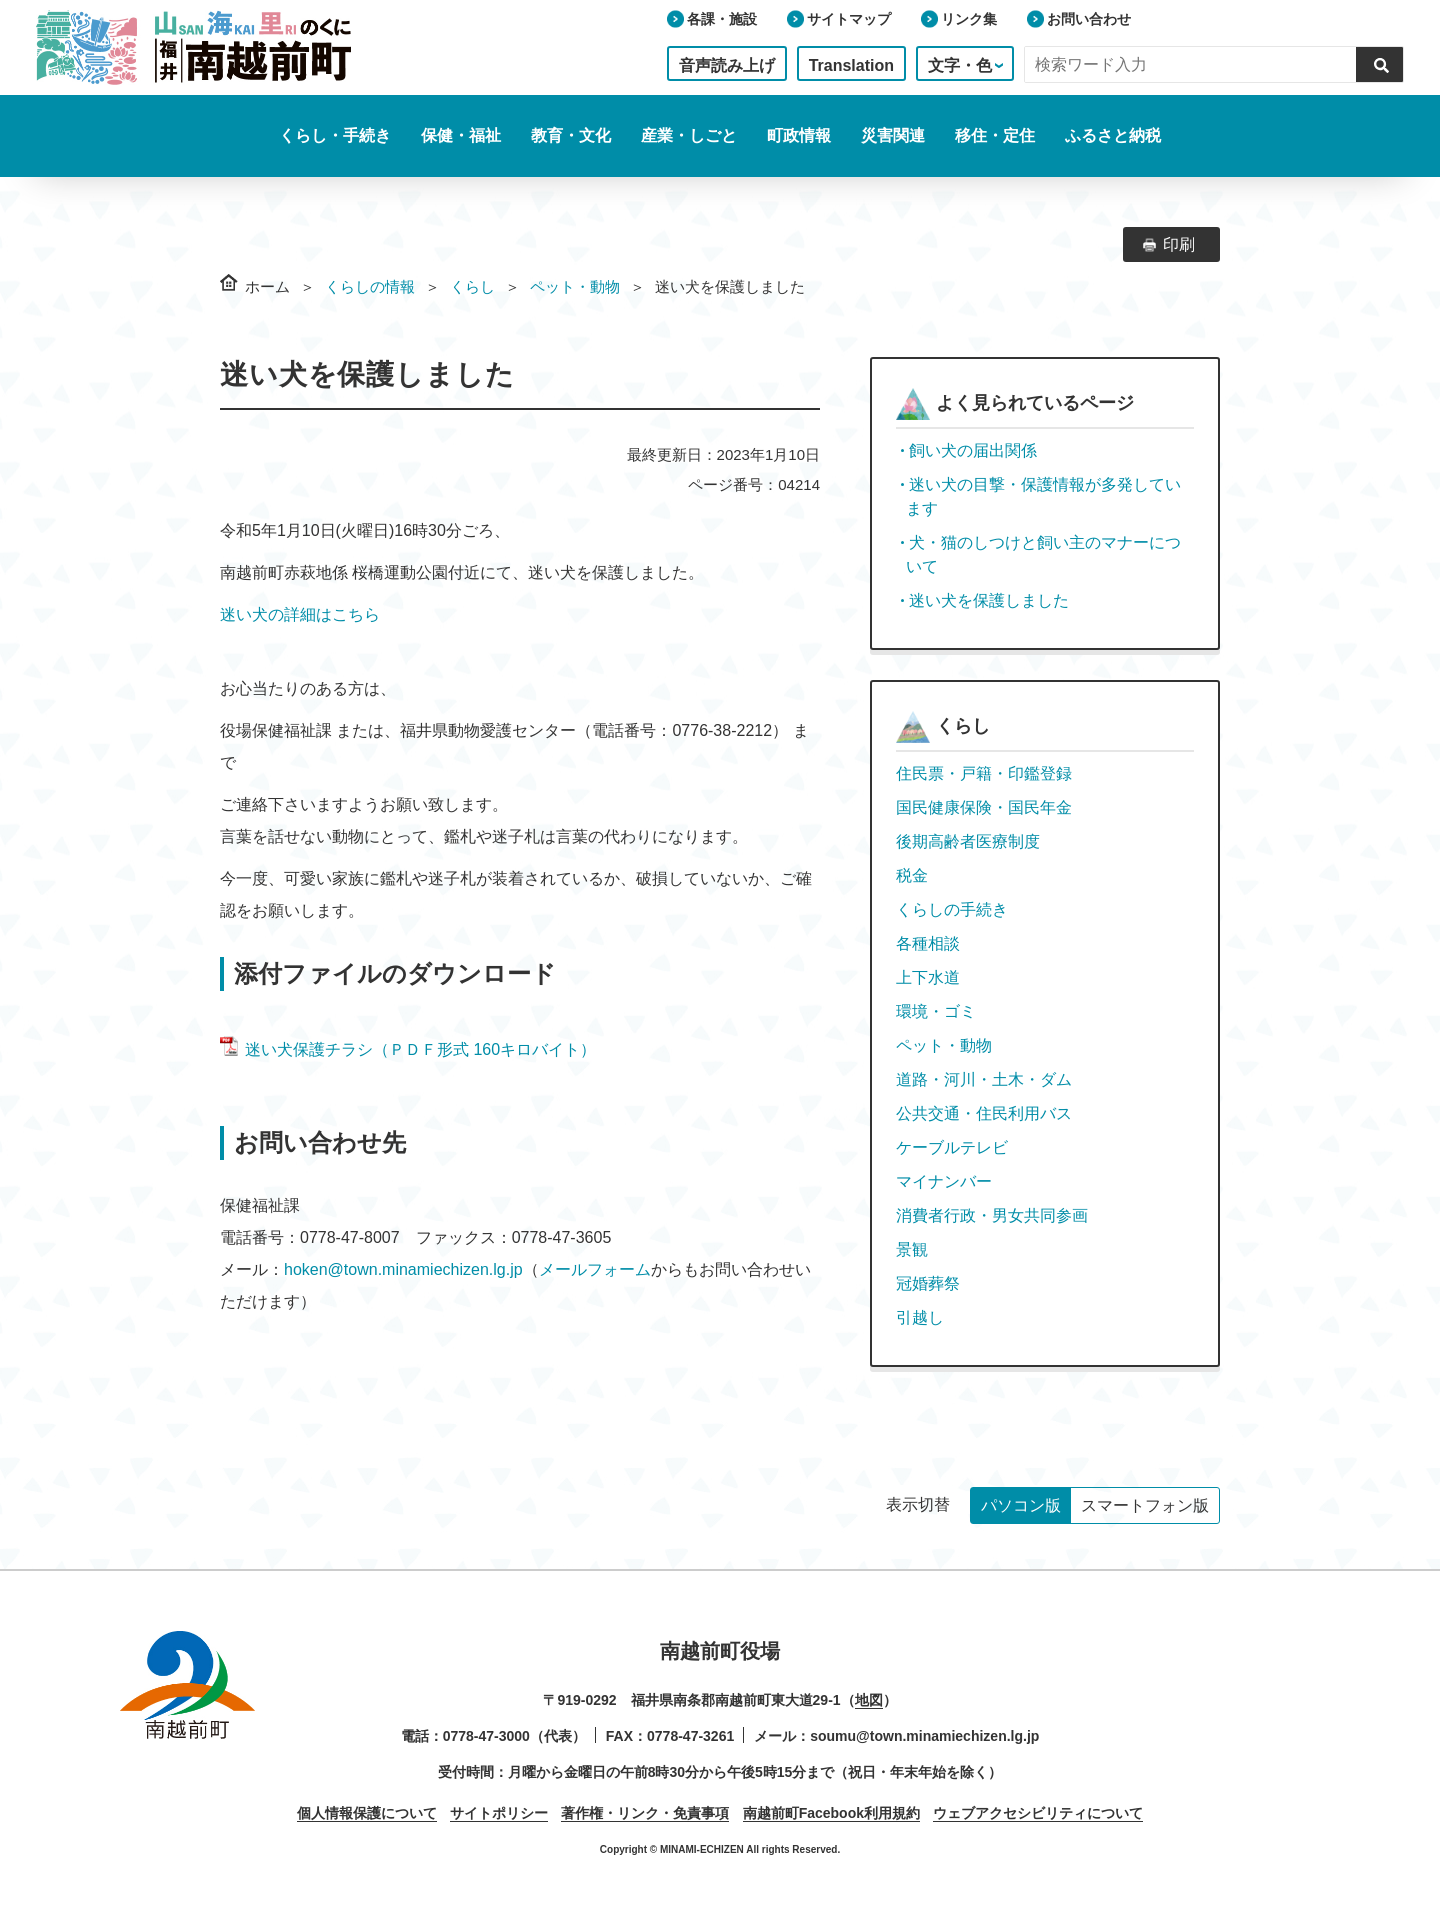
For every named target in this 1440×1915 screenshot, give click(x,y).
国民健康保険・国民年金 (984, 807)
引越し (920, 1317)
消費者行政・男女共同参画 (992, 1215)
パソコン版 (1021, 1505)
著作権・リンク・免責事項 (645, 1813)
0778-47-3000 (486, 1736)
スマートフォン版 (1145, 1505)
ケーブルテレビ (952, 1147)
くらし (472, 286)
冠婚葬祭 (928, 1283)
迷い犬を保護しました (989, 600)
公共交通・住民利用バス (984, 1113)
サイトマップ (849, 19)
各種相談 (928, 943)
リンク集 (969, 19)
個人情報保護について (367, 1813)
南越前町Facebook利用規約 (831, 1813)
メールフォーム (595, 1269)
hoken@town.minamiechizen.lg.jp (403, 1269)
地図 (869, 1700)
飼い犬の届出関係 (973, 450)
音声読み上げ (727, 65)
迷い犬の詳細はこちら (300, 614)
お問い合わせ (1089, 19)
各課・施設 (722, 19)
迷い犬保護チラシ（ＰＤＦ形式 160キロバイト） (408, 1049)
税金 (912, 875)
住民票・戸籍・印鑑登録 (984, 773)
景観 (912, 1249)
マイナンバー (944, 1181)
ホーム (267, 286)
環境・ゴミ (936, 1011)
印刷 (1179, 244)
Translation (851, 65)
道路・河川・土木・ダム (984, 1079)
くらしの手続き (952, 909)
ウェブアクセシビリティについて (1038, 1813)
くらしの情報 (370, 286)
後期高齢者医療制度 (968, 841)
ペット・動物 (575, 286)
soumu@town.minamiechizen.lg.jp (924, 1736)
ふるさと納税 (1113, 135)
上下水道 (928, 977)
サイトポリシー (499, 1813)
